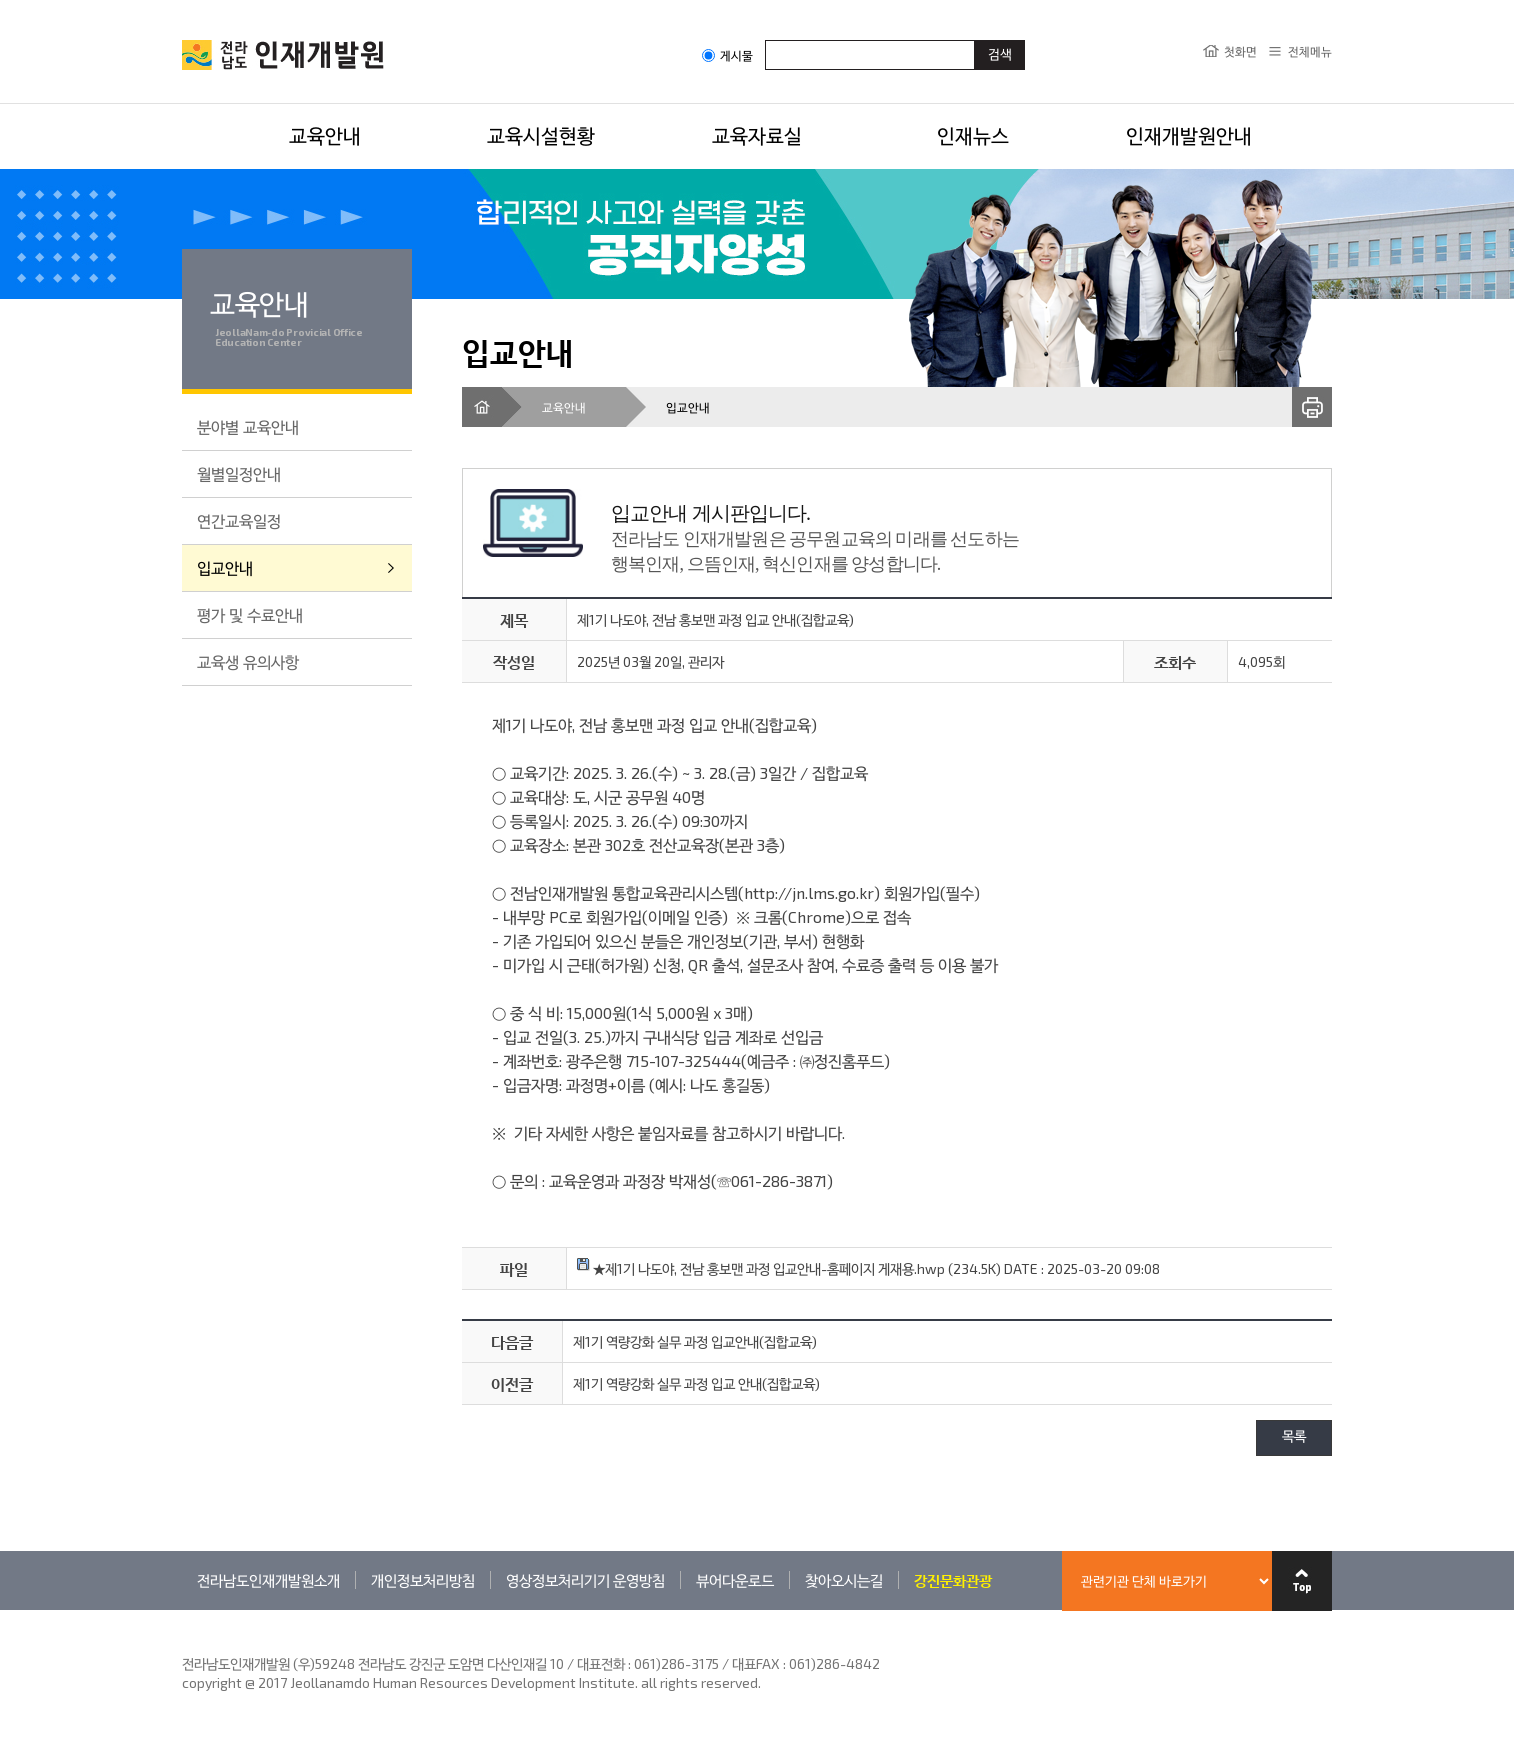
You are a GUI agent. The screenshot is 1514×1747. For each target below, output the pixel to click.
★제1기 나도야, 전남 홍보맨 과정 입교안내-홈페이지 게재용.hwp (761, 1268)
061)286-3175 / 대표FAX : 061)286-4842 (757, 1663)
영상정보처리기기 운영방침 (585, 1580)
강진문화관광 (953, 1580)
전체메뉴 (1310, 51)
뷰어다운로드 (735, 1580)
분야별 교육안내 (248, 426)
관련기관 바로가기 (182, 1609)
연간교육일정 (239, 520)
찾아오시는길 (844, 1580)
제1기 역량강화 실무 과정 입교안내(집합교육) (695, 1341)
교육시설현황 (541, 135)
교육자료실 (757, 135)
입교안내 (225, 567)
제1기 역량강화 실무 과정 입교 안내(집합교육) (696, 1383)
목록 (1294, 1437)
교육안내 (325, 135)
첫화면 (1240, 51)
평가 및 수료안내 (250, 614)
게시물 (727, 55)
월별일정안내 (239, 473)
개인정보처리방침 (423, 1580)
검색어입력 (765, 39)
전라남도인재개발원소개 (268, 1580)
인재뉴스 (973, 135)
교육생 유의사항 (248, 661)
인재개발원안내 (1189, 135)
